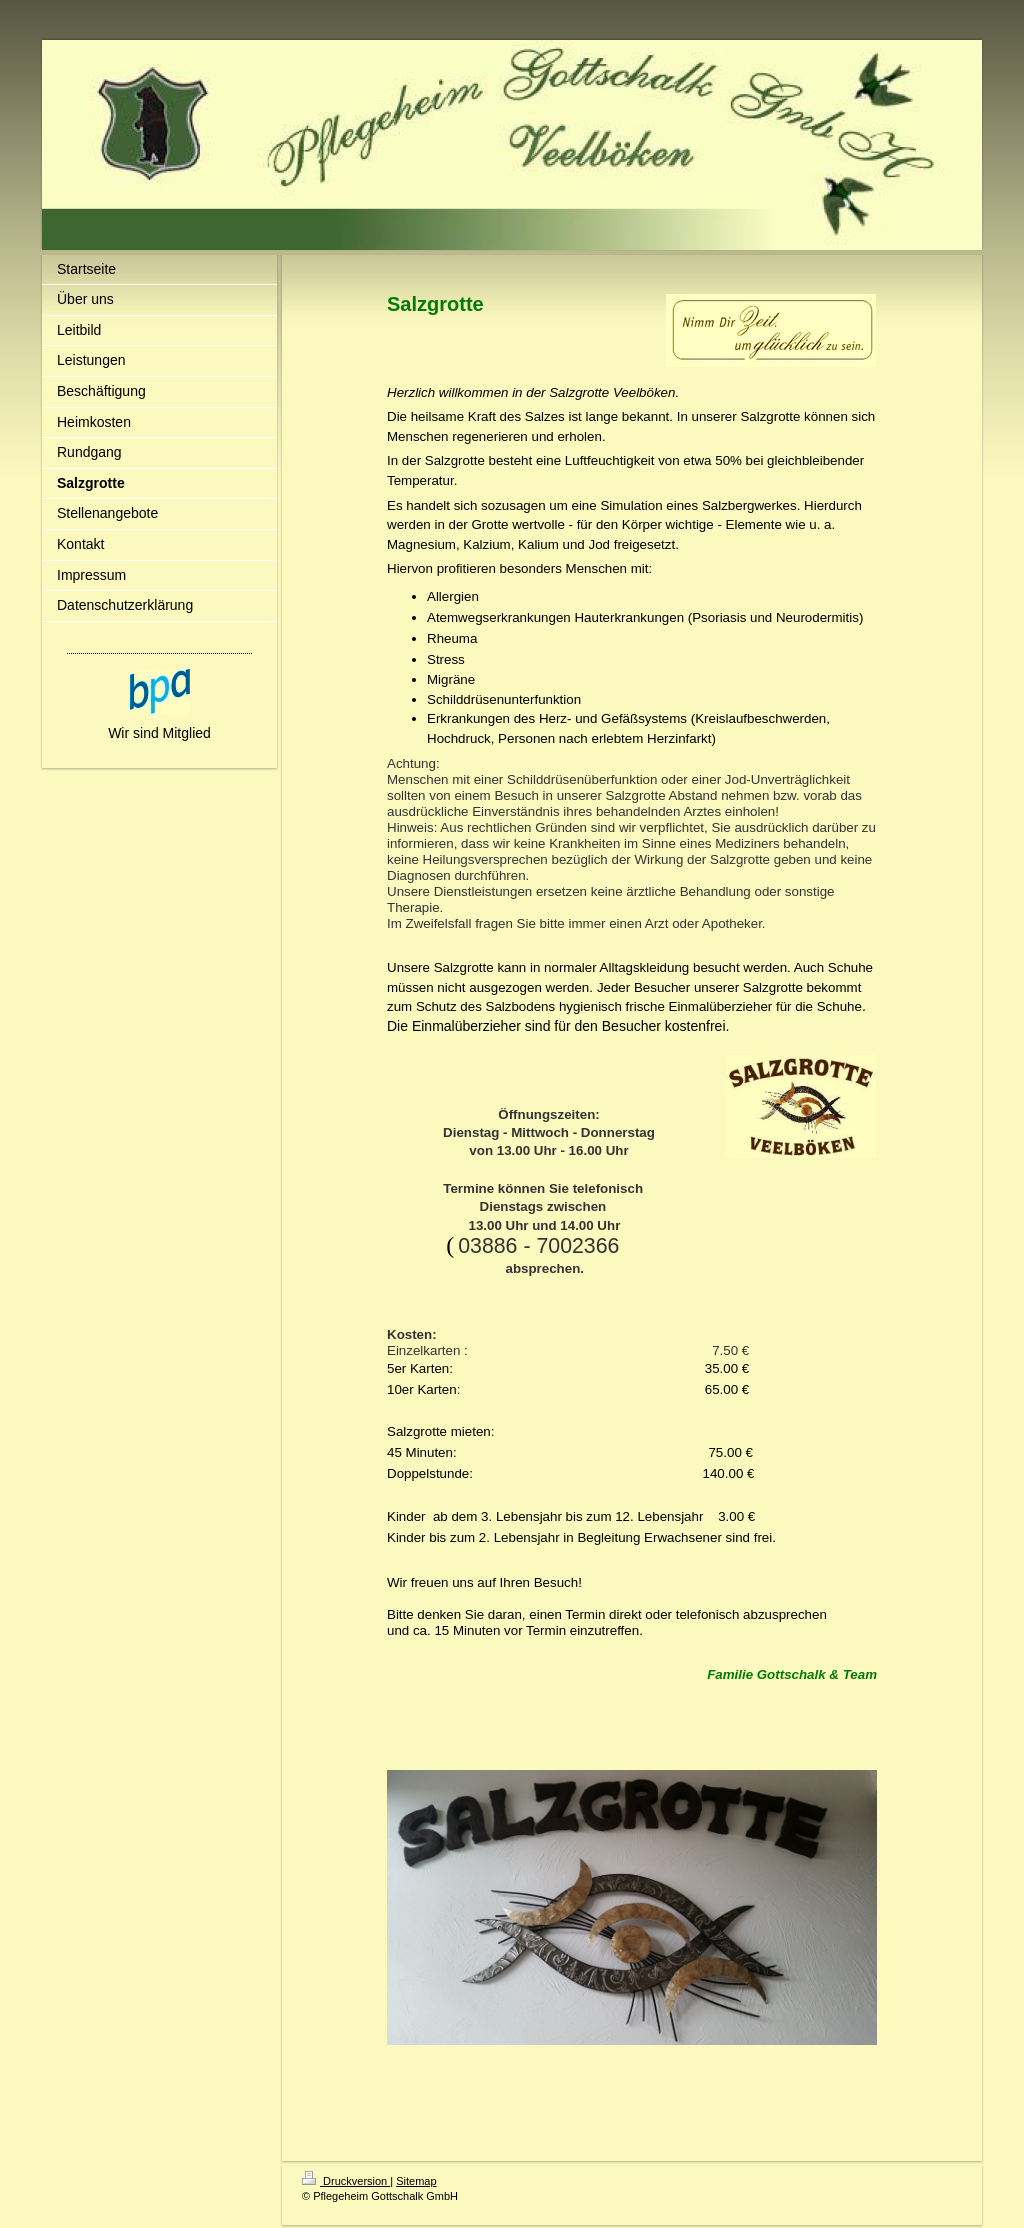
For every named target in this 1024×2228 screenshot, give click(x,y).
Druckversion (346, 2181)
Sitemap (416, 2181)
